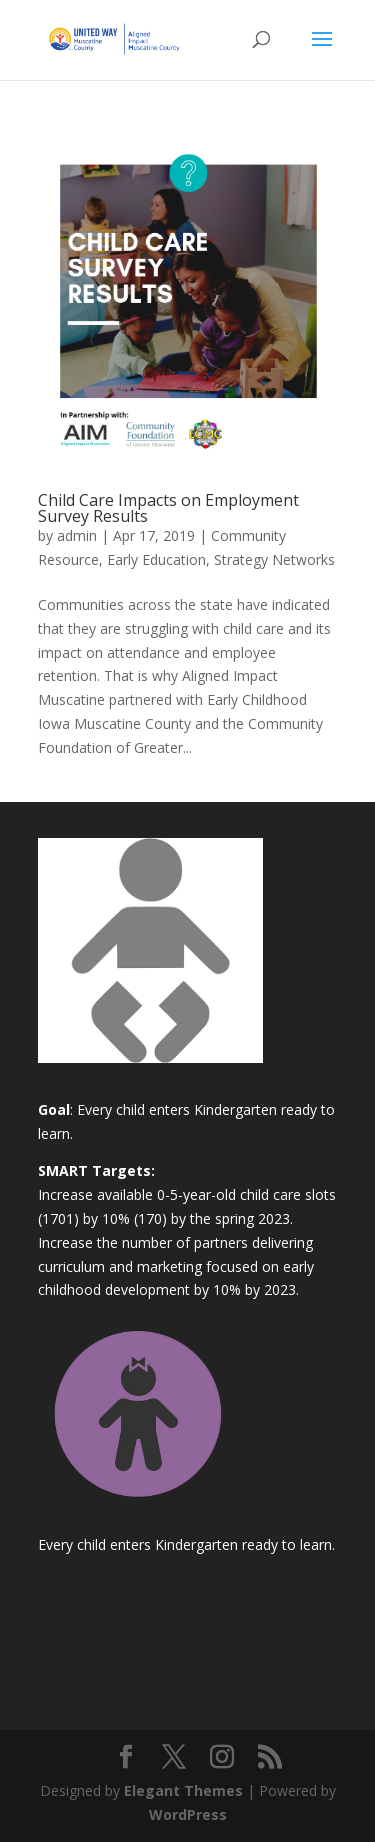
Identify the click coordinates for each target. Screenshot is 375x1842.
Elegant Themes (183, 1790)
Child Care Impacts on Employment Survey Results (168, 508)
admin (77, 535)
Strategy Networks (274, 559)
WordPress (188, 1814)
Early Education (156, 559)
